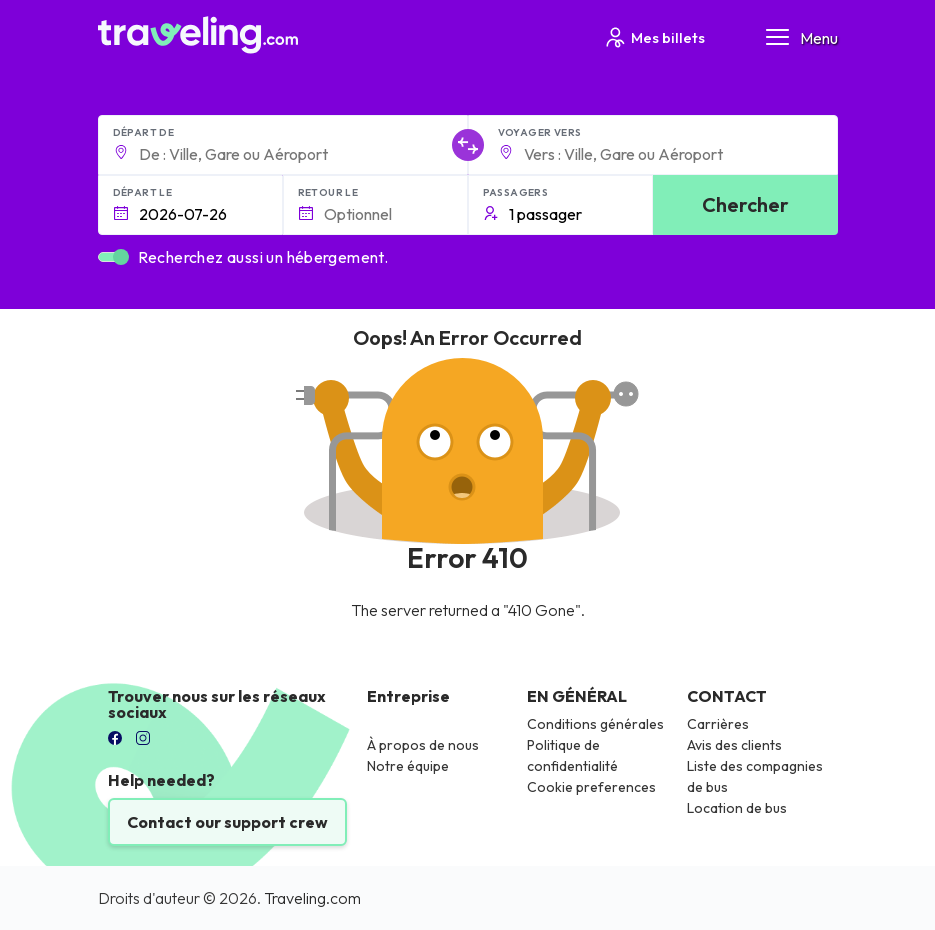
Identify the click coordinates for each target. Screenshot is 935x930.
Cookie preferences (591, 787)
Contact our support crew (227, 822)
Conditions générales (595, 724)
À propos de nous (423, 745)
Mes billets (654, 37)
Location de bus (737, 808)
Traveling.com (312, 898)
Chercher (745, 204)
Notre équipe (408, 766)
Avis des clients (734, 745)
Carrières (718, 724)
